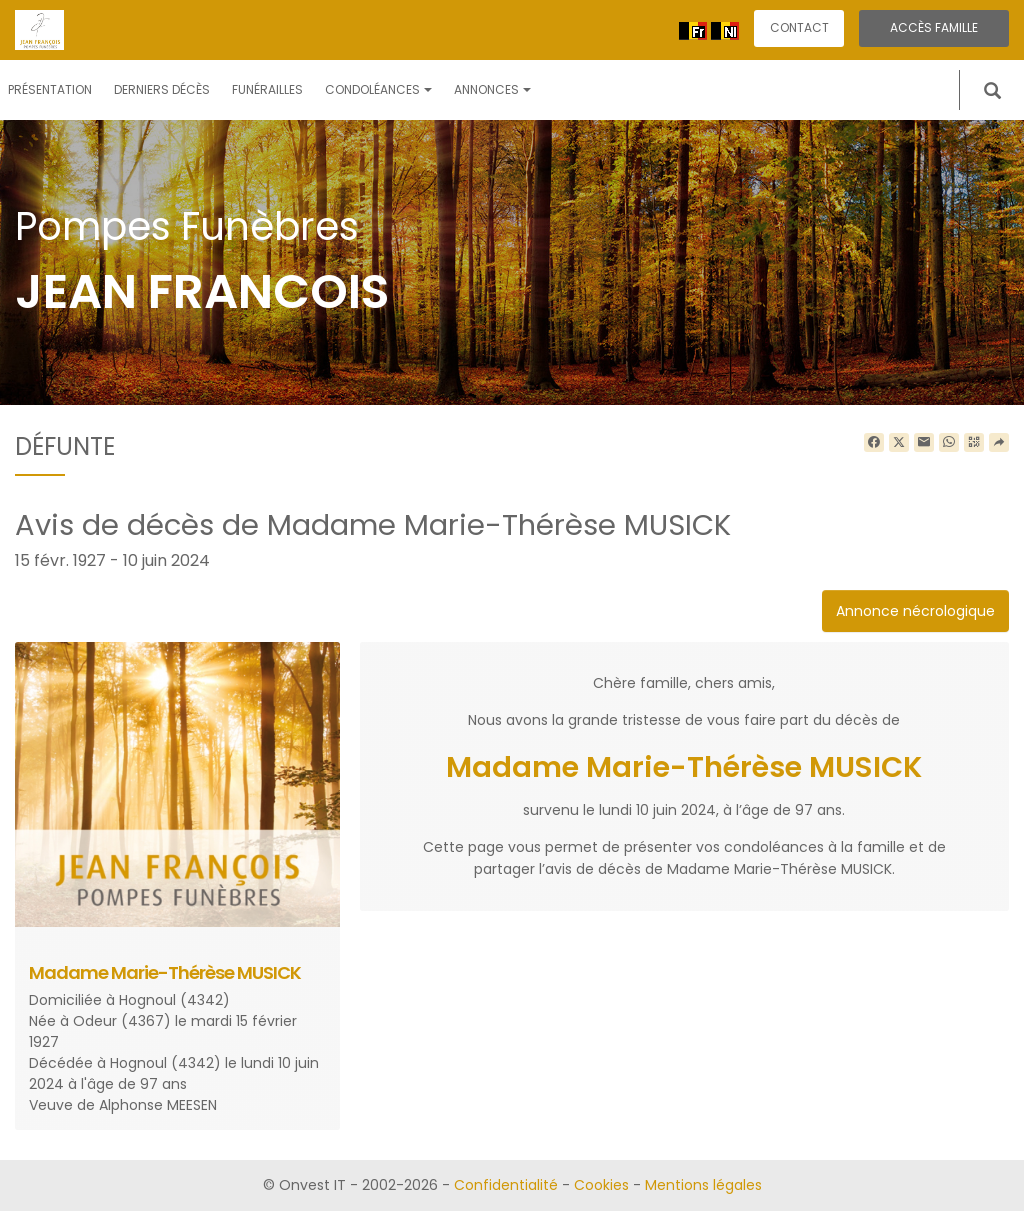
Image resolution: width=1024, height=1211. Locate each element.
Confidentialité (506, 1185)
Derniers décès (162, 89)
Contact (799, 27)
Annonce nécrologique (915, 611)
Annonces (492, 89)
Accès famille (934, 27)
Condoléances (378, 89)
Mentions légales (703, 1185)
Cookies (601, 1185)
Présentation (50, 89)
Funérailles (267, 89)
